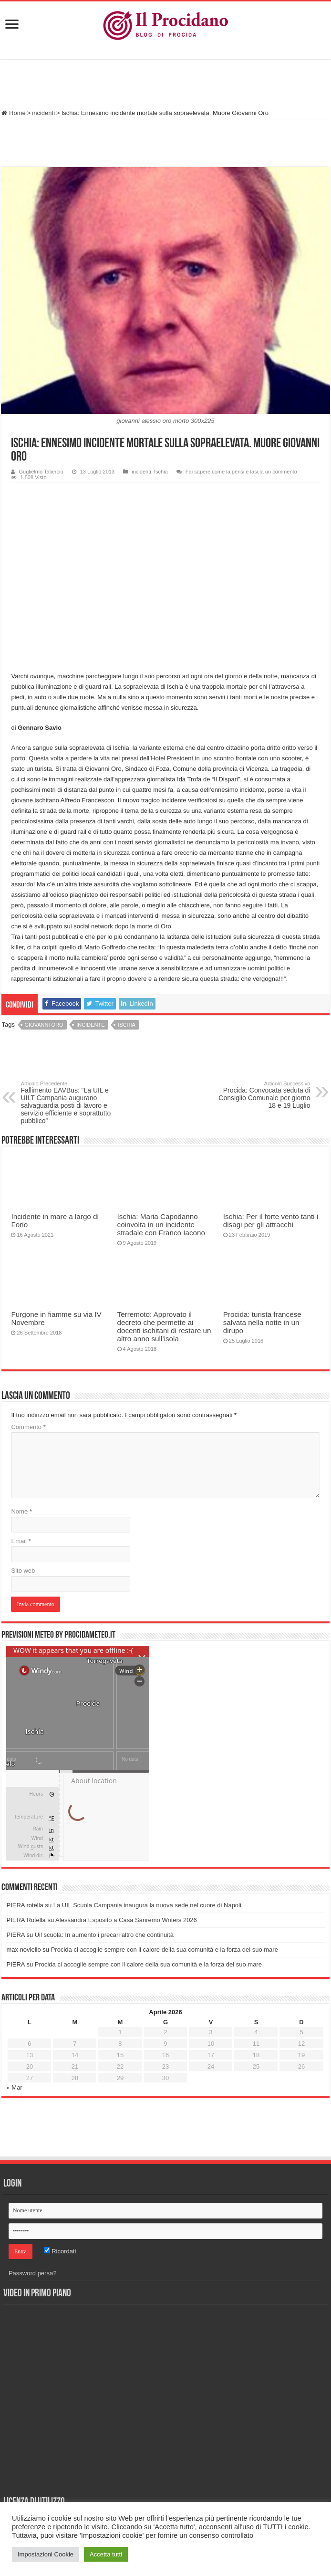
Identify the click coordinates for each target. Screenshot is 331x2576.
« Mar (14, 2087)
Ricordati (60, 2251)
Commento (28, 1426)
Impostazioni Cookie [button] (45, 2554)
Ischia (161, 471)
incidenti (43, 112)
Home (13, 112)
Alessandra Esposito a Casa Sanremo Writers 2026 (126, 1920)
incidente (90, 1025)
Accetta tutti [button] (106, 2554)
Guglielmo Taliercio (41, 471)
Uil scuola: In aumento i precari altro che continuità (104, 1934)
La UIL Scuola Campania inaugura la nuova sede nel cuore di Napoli (147, 1905)
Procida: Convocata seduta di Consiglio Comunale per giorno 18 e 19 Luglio (261, 1095)
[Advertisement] (165, 85)
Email (21, 1541)
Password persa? (32, 2273)
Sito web (23, 1570)
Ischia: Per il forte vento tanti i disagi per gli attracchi (270, 1220)
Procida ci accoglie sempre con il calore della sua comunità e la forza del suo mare (164, 1949)
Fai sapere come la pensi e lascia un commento (241, 471)
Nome (21, 1511)
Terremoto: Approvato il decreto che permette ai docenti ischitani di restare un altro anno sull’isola (164, 1326)
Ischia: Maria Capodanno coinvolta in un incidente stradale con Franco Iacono (161, 1224)
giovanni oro (44, 1025)
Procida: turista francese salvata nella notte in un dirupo (262, 1322)
